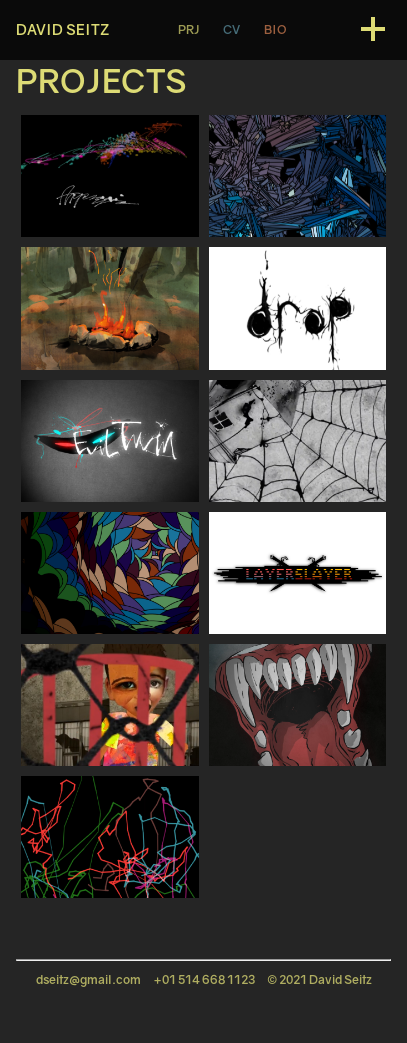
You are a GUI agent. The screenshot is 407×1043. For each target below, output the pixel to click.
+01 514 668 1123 (204, 979)
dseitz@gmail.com (88, 979)
